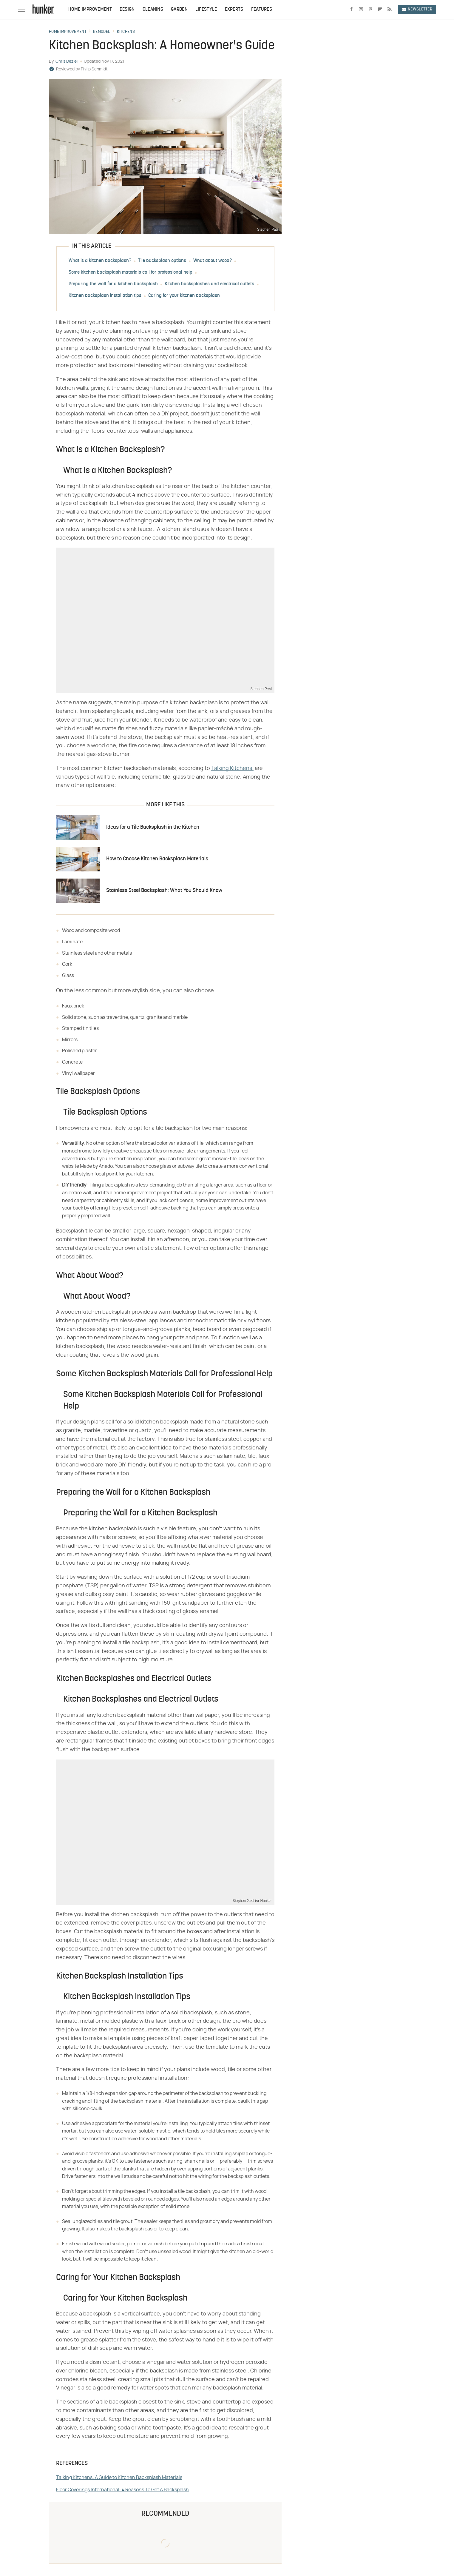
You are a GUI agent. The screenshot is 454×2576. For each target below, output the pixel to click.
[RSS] (389, 10)
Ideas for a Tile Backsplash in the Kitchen (152, 827)
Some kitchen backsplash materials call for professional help (130, 272)
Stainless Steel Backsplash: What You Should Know (164, 890)
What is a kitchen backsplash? (100, 260)
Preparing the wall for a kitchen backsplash (113, 284)
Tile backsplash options (162, 260)
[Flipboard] (380, 10)
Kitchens (126, 32)
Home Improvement (90, 9)
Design (127, 9)
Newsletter (417, 9)
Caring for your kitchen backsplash (184, 295)
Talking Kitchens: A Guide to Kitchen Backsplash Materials (119, 2477)
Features (261, 9)
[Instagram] (361, 10)
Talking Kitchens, (232, 768)
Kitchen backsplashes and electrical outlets (209, 284)
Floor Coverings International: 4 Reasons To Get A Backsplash (122, 2489)
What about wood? (212, 260)
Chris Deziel (66, 61)
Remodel (101, 32)
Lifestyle (206, 9)
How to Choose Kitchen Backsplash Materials (157, 859)
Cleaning (153, 9)
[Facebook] (351, 10)
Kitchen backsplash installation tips (105, 295)
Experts (234, 9)
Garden (179, 9)
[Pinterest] (370, 10)
